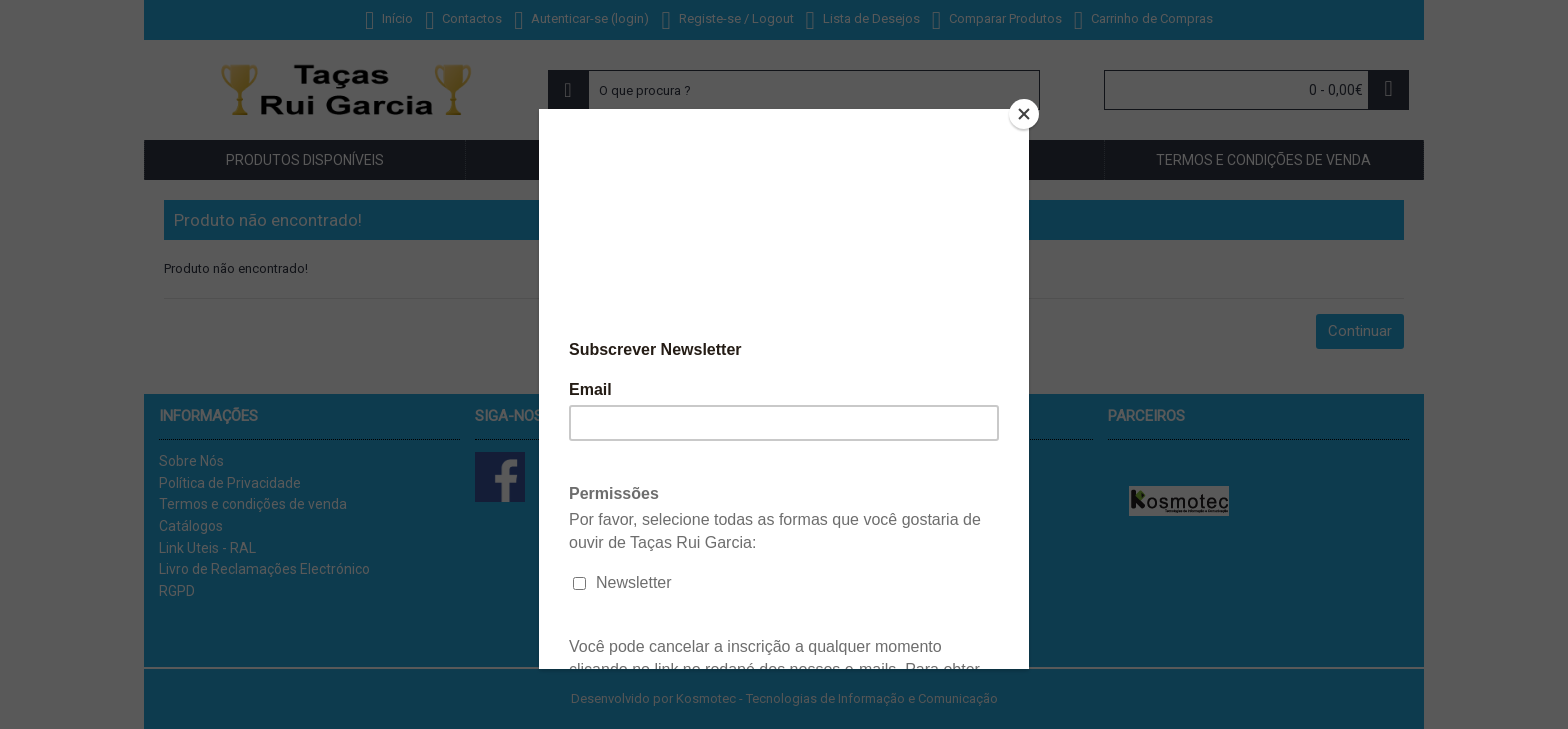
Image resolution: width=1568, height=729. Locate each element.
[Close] (1024, 114)
